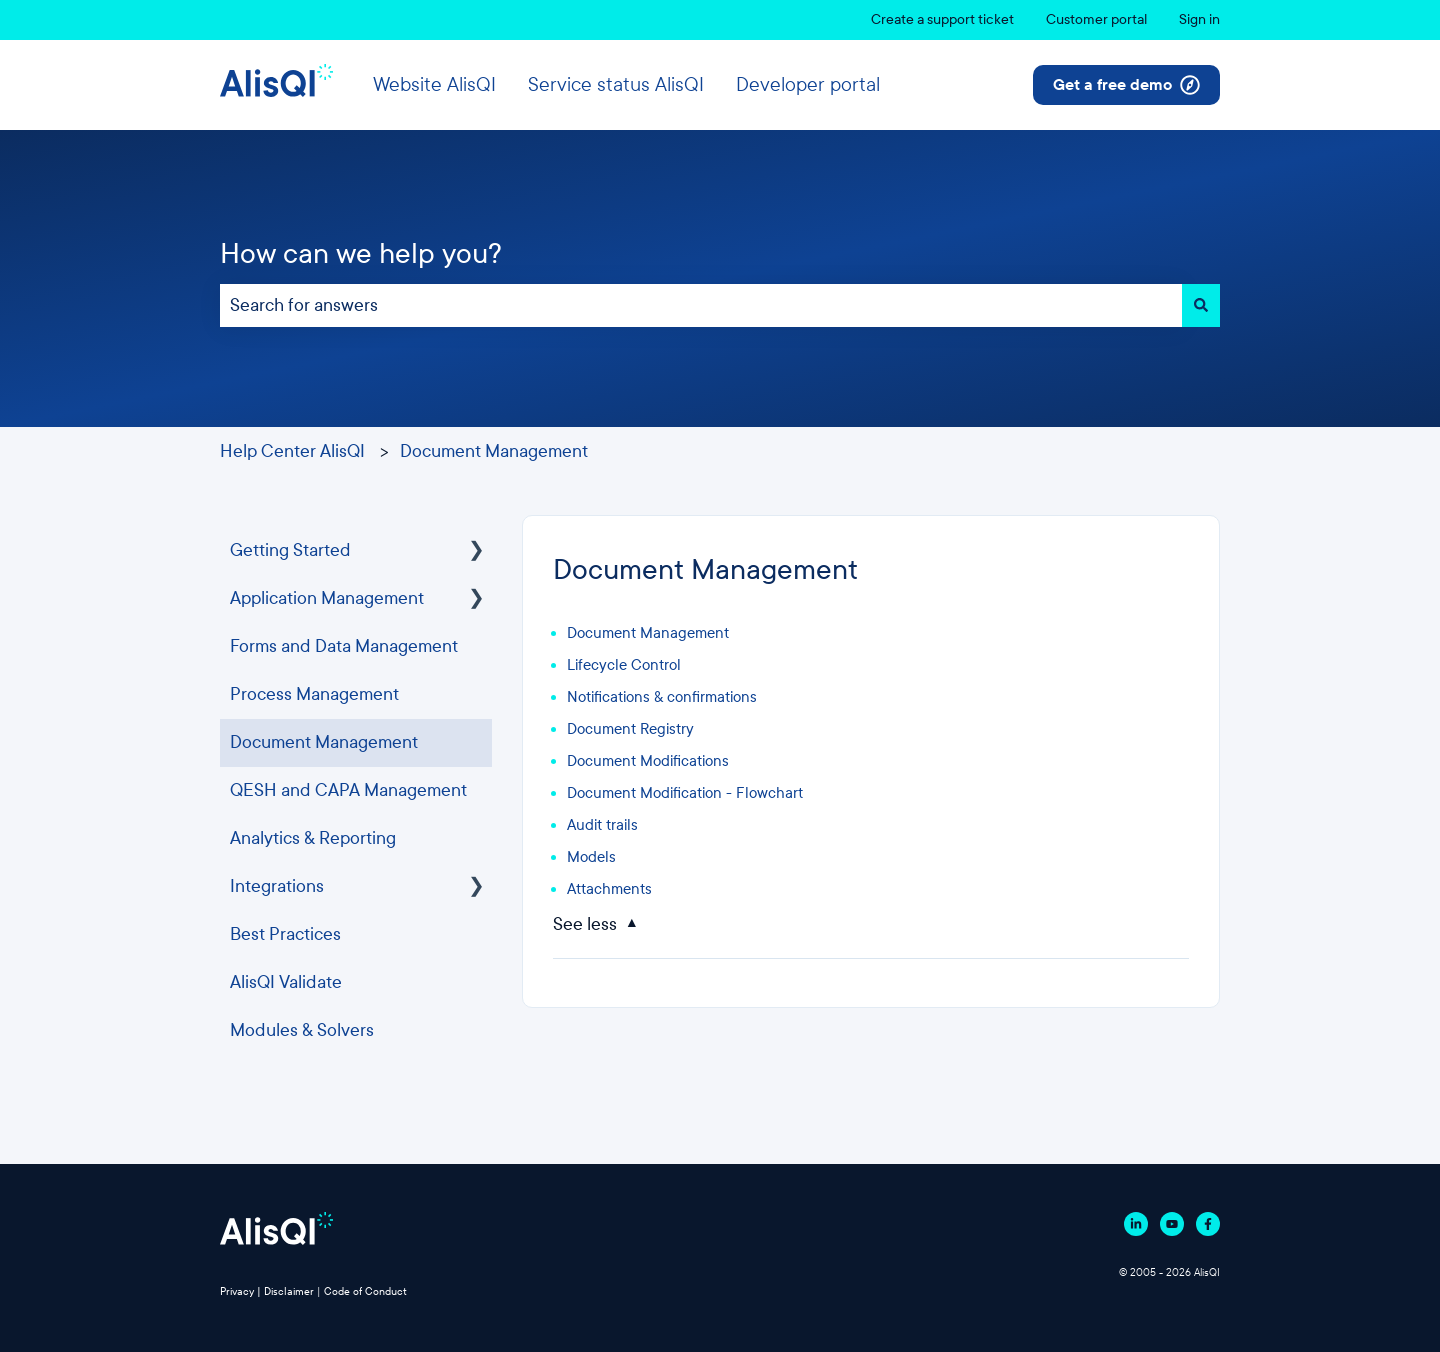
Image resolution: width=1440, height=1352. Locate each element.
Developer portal (808, 84)
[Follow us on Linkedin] (1136, 1224)
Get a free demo (1126, 85)
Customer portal (1096, 19)
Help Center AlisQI (292, 451)
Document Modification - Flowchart (685, 793)
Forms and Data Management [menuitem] (344, 646)
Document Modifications (648, 761)
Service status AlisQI (616, 84)
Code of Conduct (365, 1291)
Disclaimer (289, 1291)
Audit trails (602, 825)
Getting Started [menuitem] (290, 550)
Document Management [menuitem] (324, 742)
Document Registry (630, 729)
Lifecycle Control (624, 665)
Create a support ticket (942, 19)
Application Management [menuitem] (327, 598)
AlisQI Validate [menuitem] (286, 982)
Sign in (1199, 19)
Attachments (609, 889)
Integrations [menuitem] (277, 886)
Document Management (494, 451)
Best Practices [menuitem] (285, 934)
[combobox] (701, 305)
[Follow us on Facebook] (1208, 1224)
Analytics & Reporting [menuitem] (313, 838)
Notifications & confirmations (662, 697)
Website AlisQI (434, 84)
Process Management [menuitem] (314, 694)
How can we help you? (361, 253)
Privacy (237, 1291)
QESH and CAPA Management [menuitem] (348, 790)
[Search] (1201, 305)
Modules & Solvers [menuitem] (302, 1030)
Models (591, 857)
